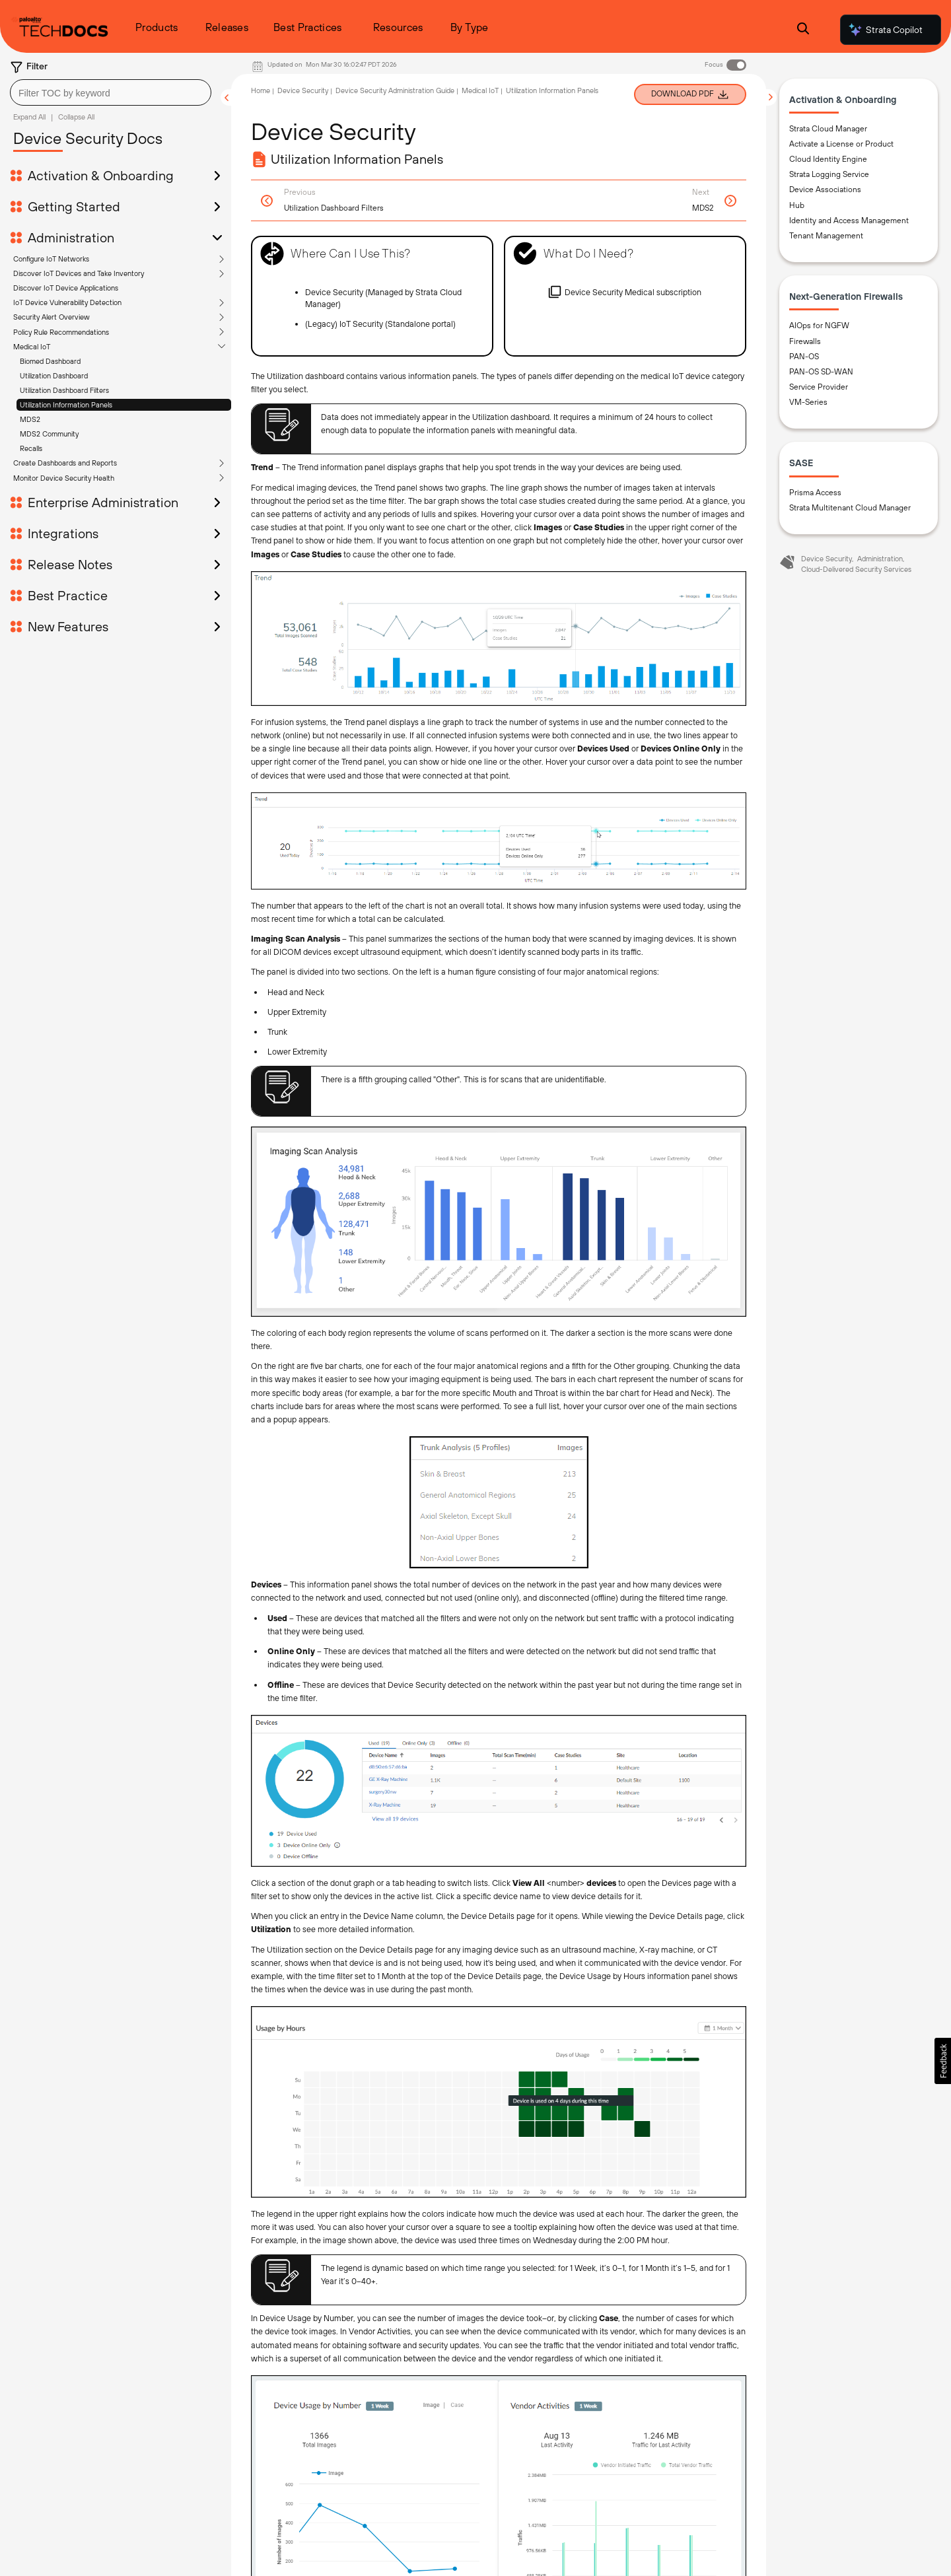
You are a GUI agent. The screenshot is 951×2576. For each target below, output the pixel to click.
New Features (68, 532)
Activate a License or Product (841, 145)
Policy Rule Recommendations (61, 238)
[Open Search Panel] (803, 30)
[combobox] (110, 92)
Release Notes (70, 470)
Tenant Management (826, 236)
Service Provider (818, 387)
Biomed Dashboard (50, 267)
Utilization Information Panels (66, 310)
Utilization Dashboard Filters (64, 296)
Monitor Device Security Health (63, 384)
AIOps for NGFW (819, 326)
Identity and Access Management (849, 221)
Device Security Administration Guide (394, 90)
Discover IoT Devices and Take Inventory (78, 179)
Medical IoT (31, 252)
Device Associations (825, 190)
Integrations (63, 439)
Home (260, 90)
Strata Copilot (885, 30)
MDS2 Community (49, 339)
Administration (880, 559)
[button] (942, 2061)
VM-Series (808, 403)
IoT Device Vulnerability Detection (67, 208)
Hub (796, 206)
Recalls (31, 354)
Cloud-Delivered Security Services (856, 570)
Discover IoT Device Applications (65, 193)
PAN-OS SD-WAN (821, 372)
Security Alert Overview (51, 222)
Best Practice (68, 501)
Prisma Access (815, 493)
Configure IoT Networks (51, 164)
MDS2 (30, 325)
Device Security (302, 90)
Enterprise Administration (103, 408)
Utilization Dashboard (54, 281)
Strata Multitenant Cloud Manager (850, 508)
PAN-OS (804, 357)
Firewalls (805, 342)
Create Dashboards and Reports (65, 368)
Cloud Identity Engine (828, 160)
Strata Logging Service (829, 175)
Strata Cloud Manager (828, 129)
